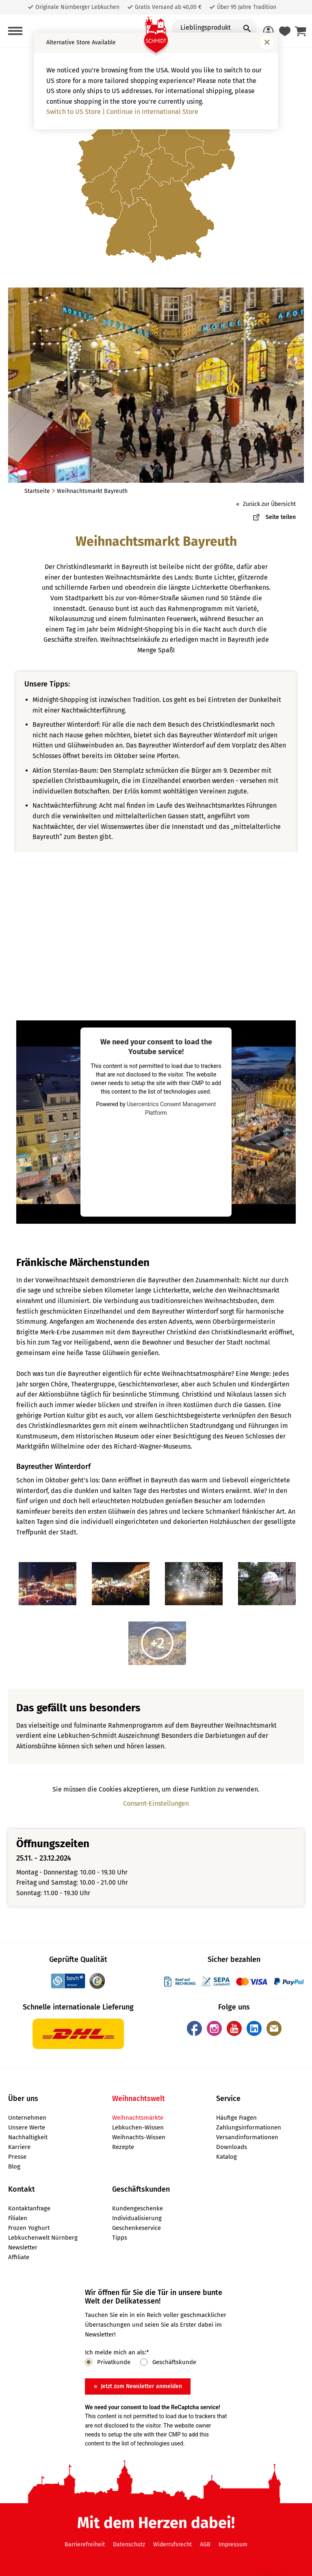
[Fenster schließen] (267, 42)
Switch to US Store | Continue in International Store (122, 112)
